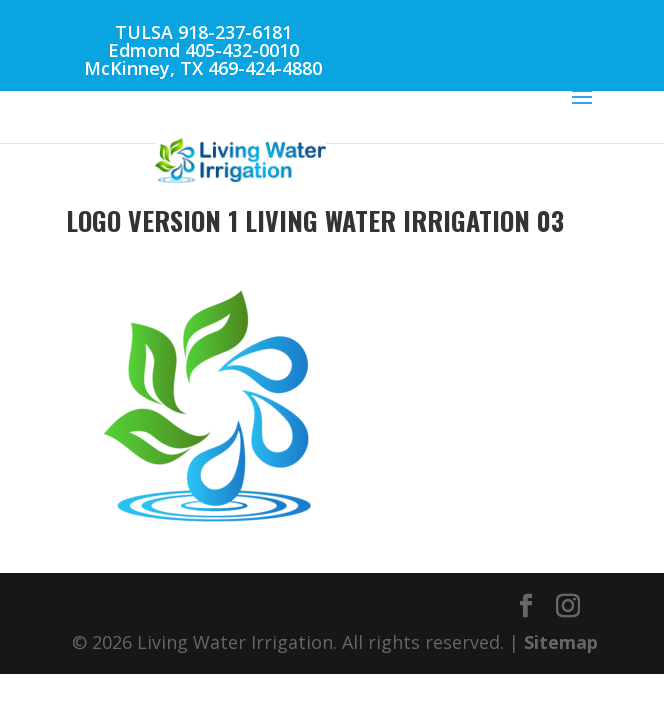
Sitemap (561, 642)
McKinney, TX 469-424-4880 (203, 68)
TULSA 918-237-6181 (203, 32)
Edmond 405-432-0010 (203, 50)
